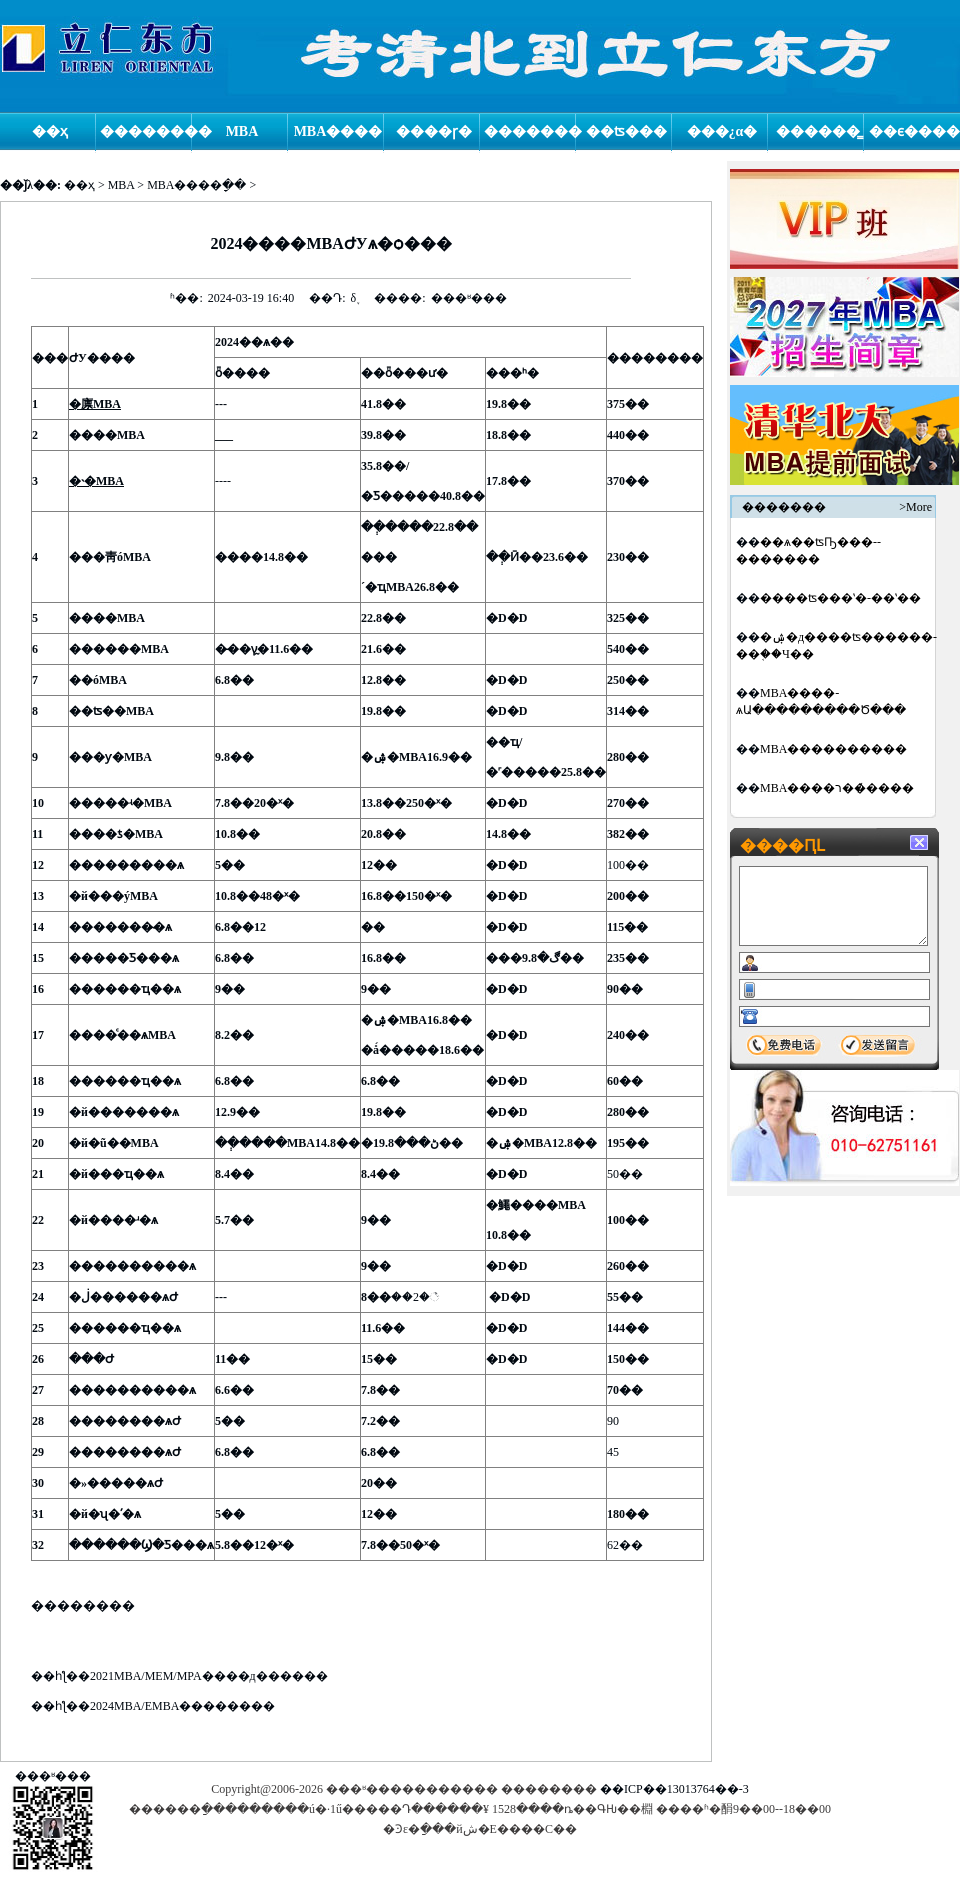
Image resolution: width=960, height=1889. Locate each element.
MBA (242, 131)
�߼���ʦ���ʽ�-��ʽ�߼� (840, 598)
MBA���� (338, 131)
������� (530, 131)
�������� (146, 131)
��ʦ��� (626, 131)
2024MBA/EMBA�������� (182, 1706)
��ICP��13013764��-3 (674, 1789)
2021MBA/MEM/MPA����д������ (209, 1676)
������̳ (818, 131)
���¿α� (722, 131)
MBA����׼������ (833, 749)
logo (108, 48)
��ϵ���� (914, 131)
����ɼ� (434, 131)
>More (915, 507)
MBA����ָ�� (196, 185)
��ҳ (50, 131)
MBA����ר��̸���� (837, 788)
